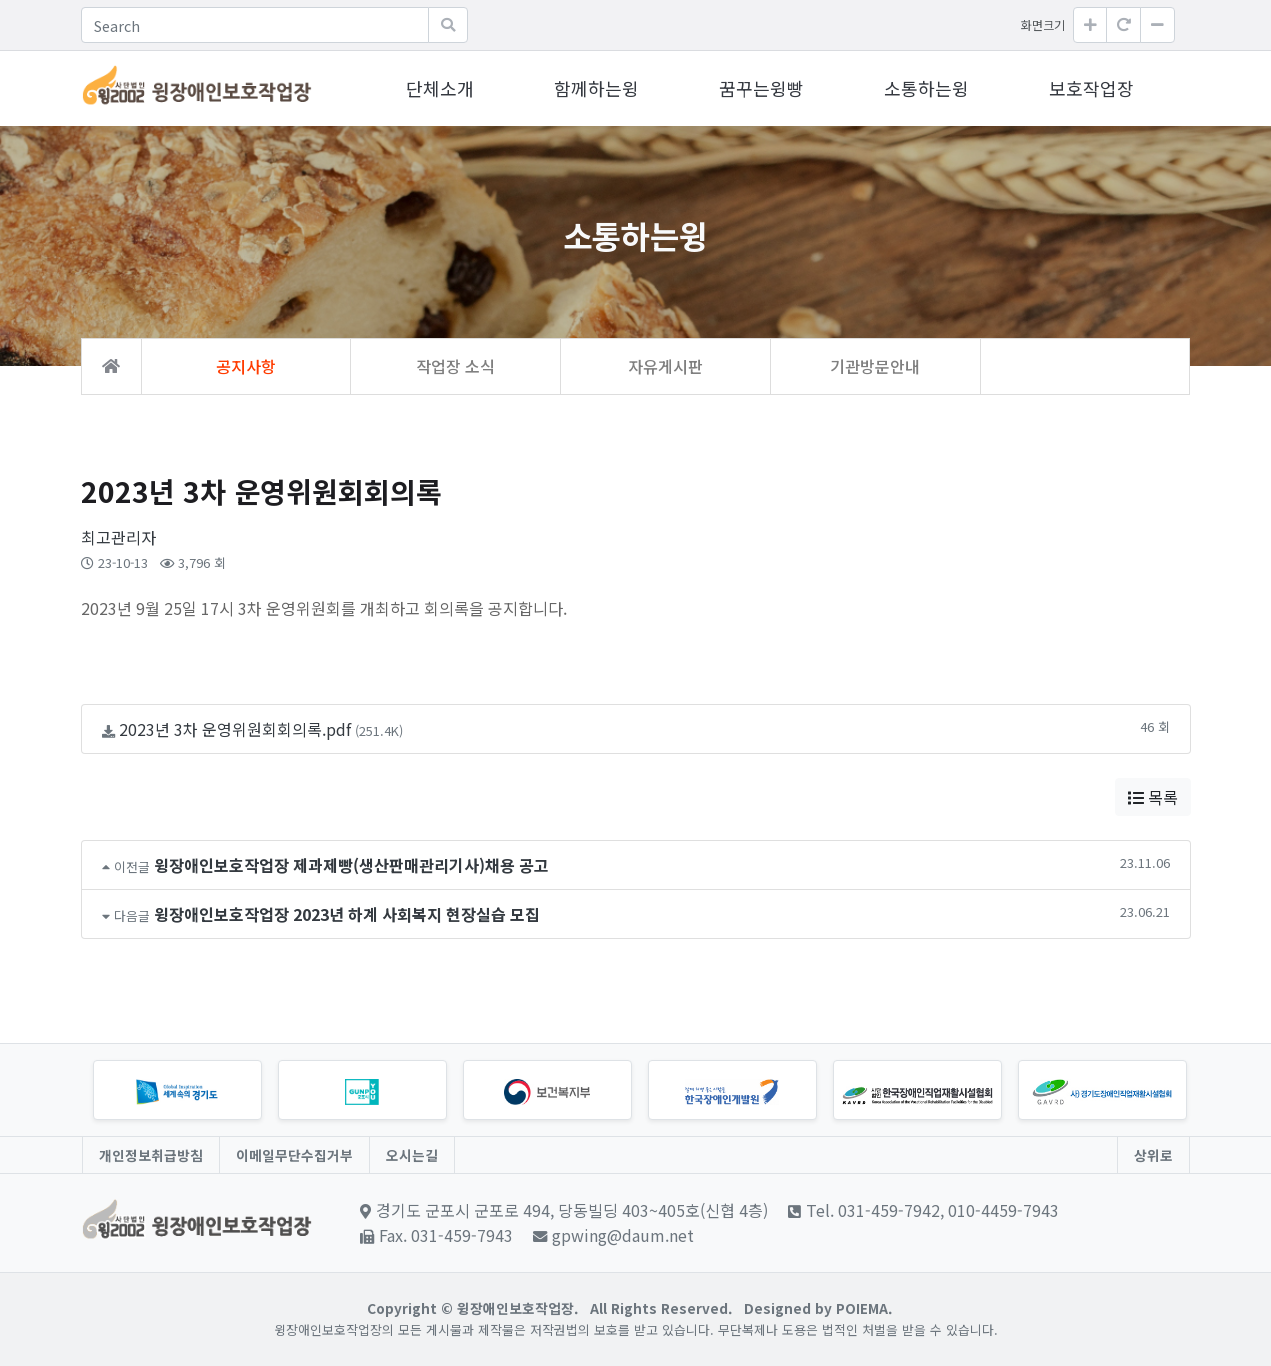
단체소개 (440, 88)
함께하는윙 (596, 88)
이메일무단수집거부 (294, 1155)
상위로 (1153, 1155)
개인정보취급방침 (151, 1155)
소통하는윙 (926, 88)
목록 (1153, 797)
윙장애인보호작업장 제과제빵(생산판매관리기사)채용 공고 (351, 865)
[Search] (255, 25)
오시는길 (412, 1155)
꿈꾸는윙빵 (761, 88)
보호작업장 (1091, 88)
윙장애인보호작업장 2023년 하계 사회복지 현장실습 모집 (347, 914)
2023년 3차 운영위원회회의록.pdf (235, 729)
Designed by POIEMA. (818, 1308)
